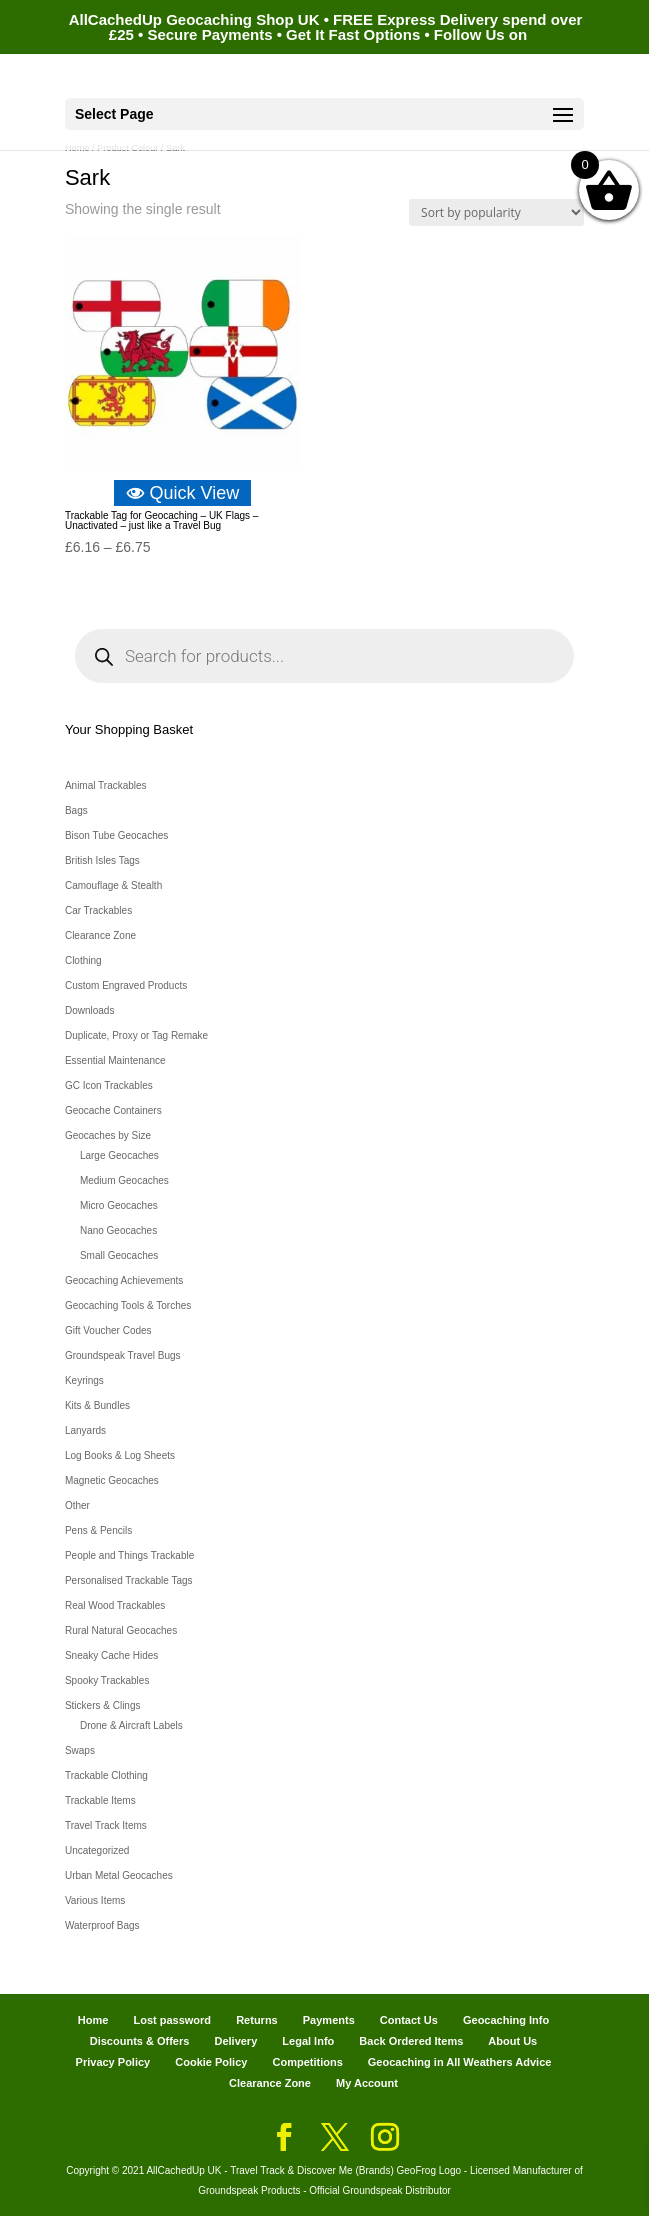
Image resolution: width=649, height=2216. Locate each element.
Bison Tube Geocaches (116, 835)
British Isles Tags (102, 860)
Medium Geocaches (124, 1180)
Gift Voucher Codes (108, 1330)
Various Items (95, 1900)
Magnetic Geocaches (112, 1480)
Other (77, 1505)
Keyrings (84, 1380)
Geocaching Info (506, 2020)
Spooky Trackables (107, 1680)
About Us (512, 2041)
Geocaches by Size (108, 1135)
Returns (257, 2020)
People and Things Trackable (129, 1555)
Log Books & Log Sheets (120, 1455)
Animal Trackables (106, 785)
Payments (329, 2020)
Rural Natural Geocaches (121, 1630)
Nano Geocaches (118, 1230)
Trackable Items (100, 1800)
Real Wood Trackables (115, 1605)
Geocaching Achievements (124, 1280)
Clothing (83, 960)
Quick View (183, 493)
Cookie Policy (211, 2062)
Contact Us (409, 2020)
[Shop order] (496, 212)
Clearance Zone (100, 935)
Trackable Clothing (106, 1775)
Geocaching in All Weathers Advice (460, 2062)
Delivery (235, 2041)
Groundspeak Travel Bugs (123, 1355)
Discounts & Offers (140, 2041)
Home (93, 2020)
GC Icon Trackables (109, 1085)
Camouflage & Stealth (113, 885)
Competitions (307, 2062)
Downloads (89, 1010)
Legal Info (308, 2041)
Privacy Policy (113, 2062)
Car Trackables (98, 910)
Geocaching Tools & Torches (128, 1305)
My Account (367, 2083)
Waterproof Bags (102, 1925)
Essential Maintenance (115, 1060)
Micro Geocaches (119, 1205)
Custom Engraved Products (126, 985)
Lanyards (85, 1430)
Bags (76, 810)
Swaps (80, 1750)
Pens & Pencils (98, 1530)
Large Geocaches (119, 1155)
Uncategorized (97, 1850)
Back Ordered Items (411, 2041)
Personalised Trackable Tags (129, 1580)
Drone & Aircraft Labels (131, 1725)
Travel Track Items (106, 1825)
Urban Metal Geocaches (119, 1875)
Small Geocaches (119, 1255)
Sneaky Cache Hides (111, 1655)
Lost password (172, 2020)
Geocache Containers (113, 1110)
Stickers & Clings (103, 1705)
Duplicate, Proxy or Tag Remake (136, 1035)
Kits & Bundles (97, 1405)
